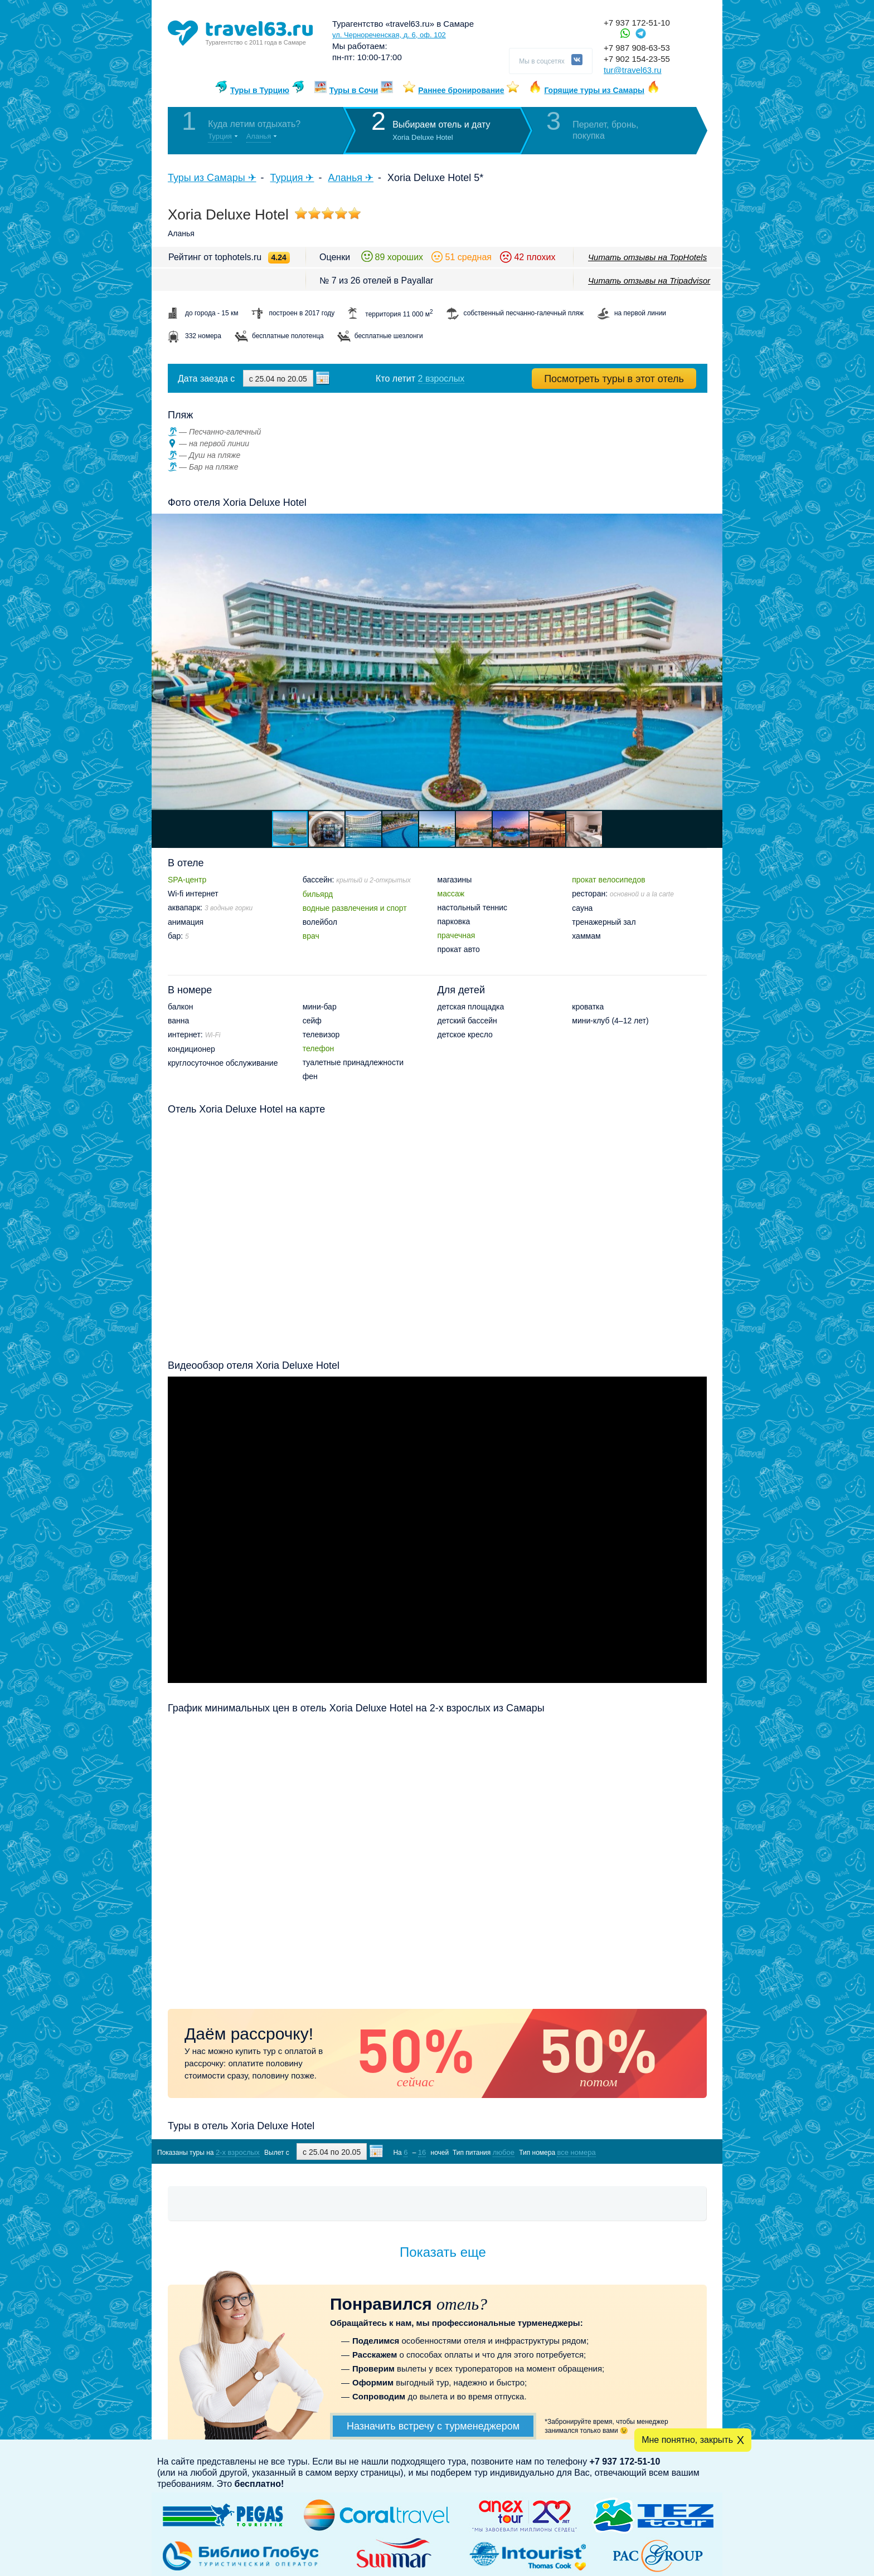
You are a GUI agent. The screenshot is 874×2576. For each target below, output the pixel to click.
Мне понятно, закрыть (687, 2440)
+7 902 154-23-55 (637, 59)
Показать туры (647, 2152)
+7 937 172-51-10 (637, 22)
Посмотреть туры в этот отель (614, 378)
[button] (712, 662)
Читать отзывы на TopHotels (647, 257)
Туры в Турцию (259, 90)
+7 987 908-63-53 (637, 47)
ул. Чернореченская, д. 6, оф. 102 (389, 35)
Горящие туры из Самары (594, 90)
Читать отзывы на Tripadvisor (649, 280)
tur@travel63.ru (633, 70)
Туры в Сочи (353, 90)
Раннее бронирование (461, 90)
